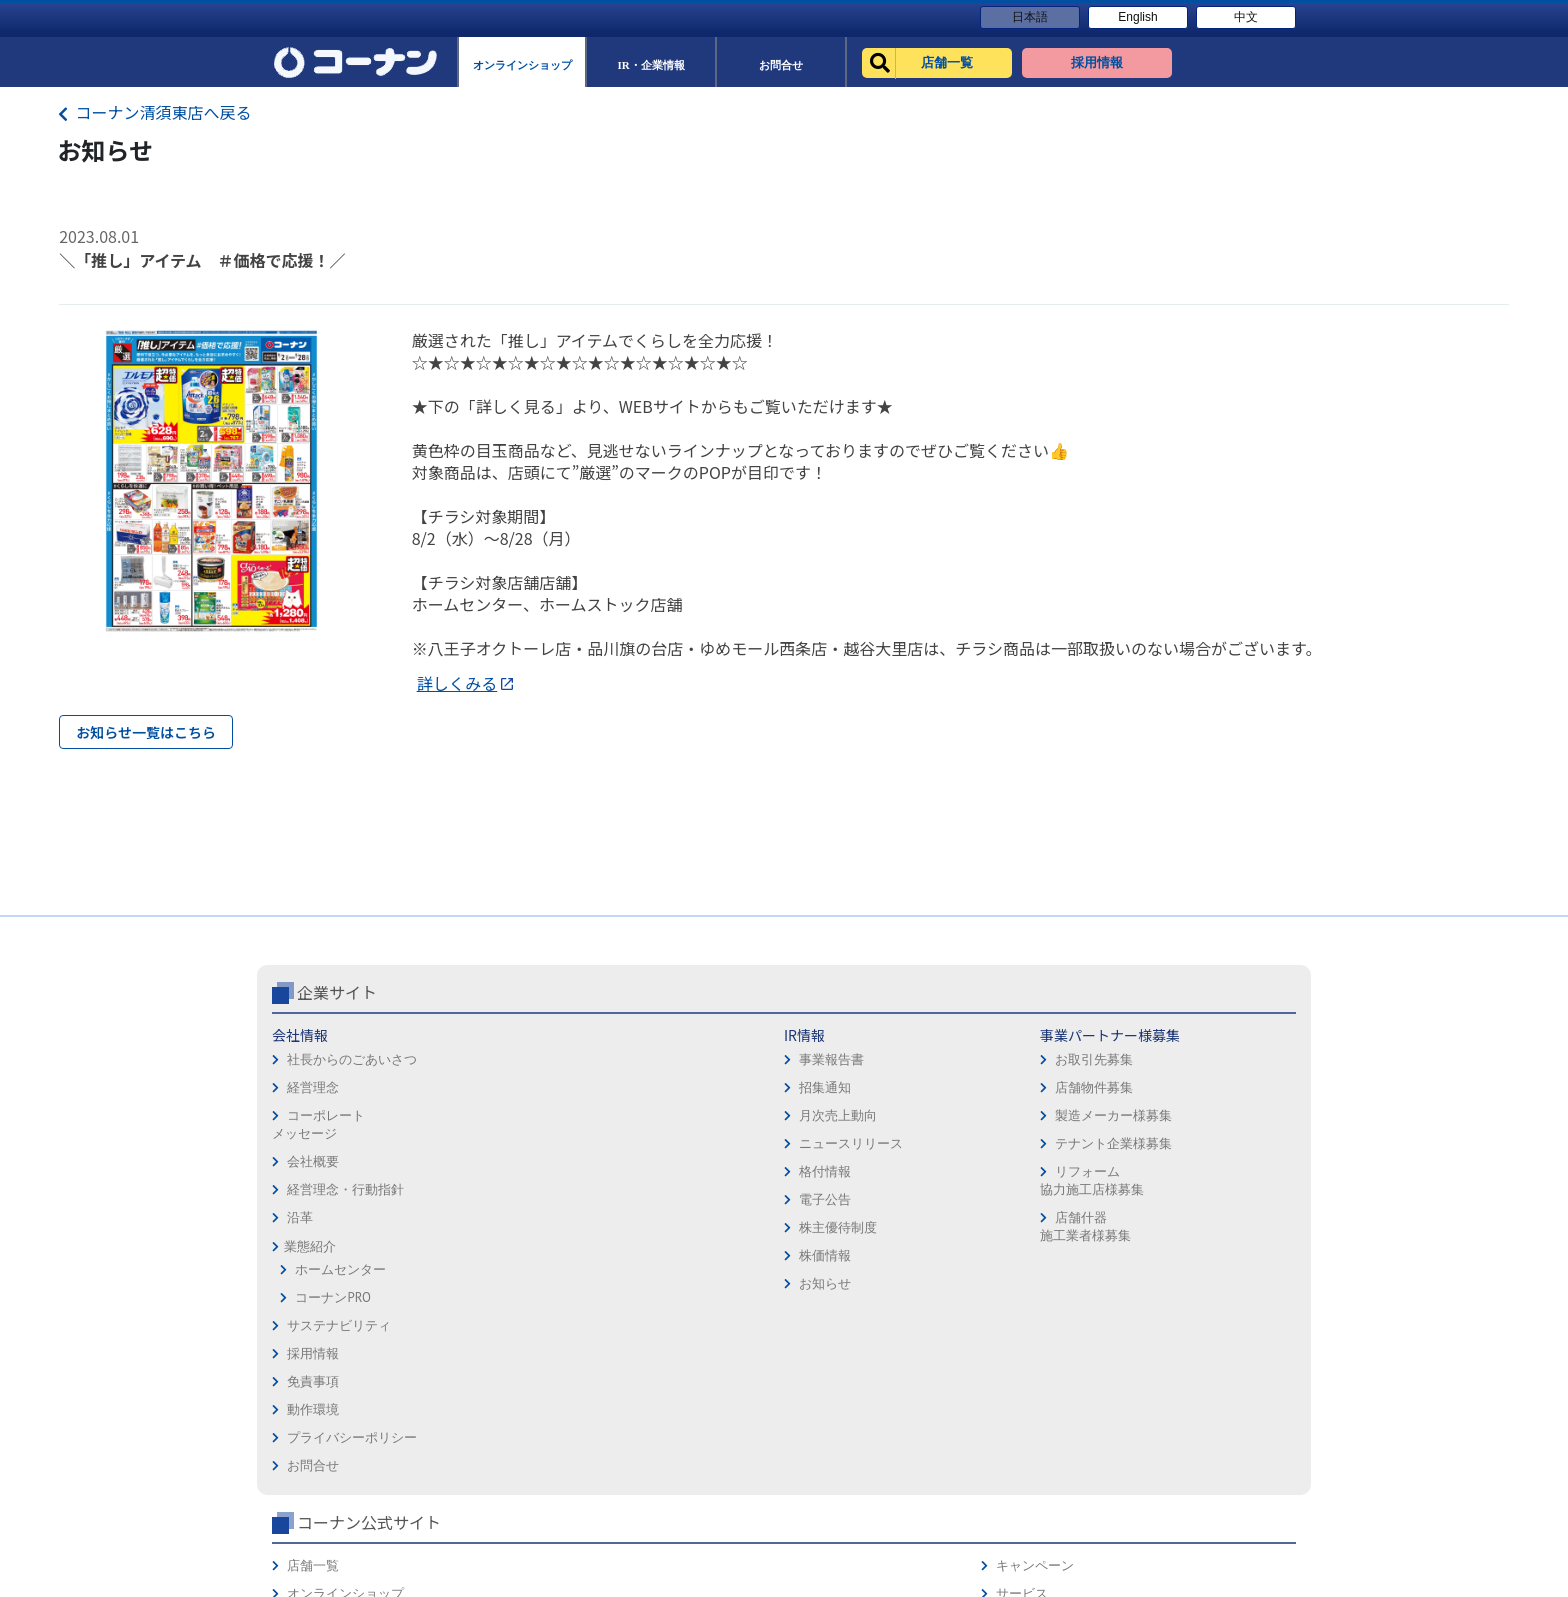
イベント (1016, 1203)
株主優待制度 (495, 1311)
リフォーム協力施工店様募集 (660, 1264)
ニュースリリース (508, 1227)
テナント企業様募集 (682, 1227)
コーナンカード (1228, 1203)
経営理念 (313, 1171)
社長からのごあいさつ (352, 1143)
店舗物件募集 (663, 1171)
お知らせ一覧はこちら (146, 732)
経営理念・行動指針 (345, 1273)
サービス (1209, 1147)
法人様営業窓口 (1035, 1175)
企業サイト (337, 1076)
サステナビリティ (339, 1409)
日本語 (1030, 17)
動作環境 (818, 1175)
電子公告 (482, 1283)
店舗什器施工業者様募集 (653, 1310)
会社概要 (313, 1245)
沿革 (300, 1301)
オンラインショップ (1048, 1147)
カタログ (1209, 1175)
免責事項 (818, 1147)
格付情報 (482, 1255)
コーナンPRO (332, 1381)
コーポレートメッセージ (318, 1208)
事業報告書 (488, 1143)
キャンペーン (1222, 1119)
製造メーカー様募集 (682, 1199)
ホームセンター (340, 1353)
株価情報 (482, 1339)
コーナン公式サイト (1072, 1076)
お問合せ (818, 1231)
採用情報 (818, 1119)
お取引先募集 (663, 1143)
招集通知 (482, 1171)
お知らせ (482, 1367)
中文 (1246, 17)
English (1137, 17)
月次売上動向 (495, 1199)
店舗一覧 (1016, 1119)
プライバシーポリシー (857, 1203)
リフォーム (1022, 1231)
